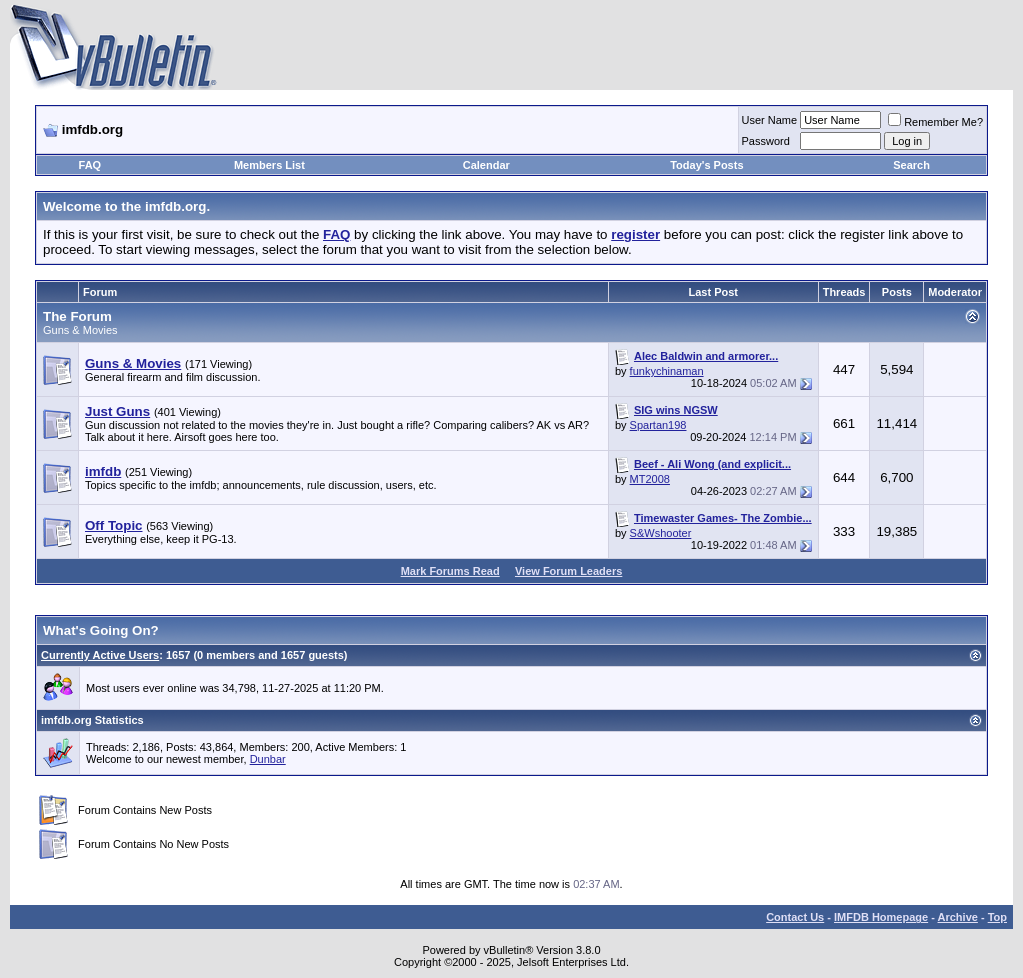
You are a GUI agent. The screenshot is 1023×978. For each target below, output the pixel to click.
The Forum (77, 316)
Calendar (486, 165)
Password (766, 141)
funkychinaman (667, 371)
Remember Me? (935, 122)
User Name (770, 120)
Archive (958, 917)
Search (911, 165)
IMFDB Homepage (881, 917)
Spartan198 (658, 425)
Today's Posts (706, 165)
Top (997, 917)
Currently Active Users (100, 655)
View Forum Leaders (568, 571)
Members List (269, 165)
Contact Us (795, 917)
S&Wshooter (661, 533)
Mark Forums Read (450, 571)
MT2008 (650, 479)
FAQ (90, 165)
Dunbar (268, 759)
